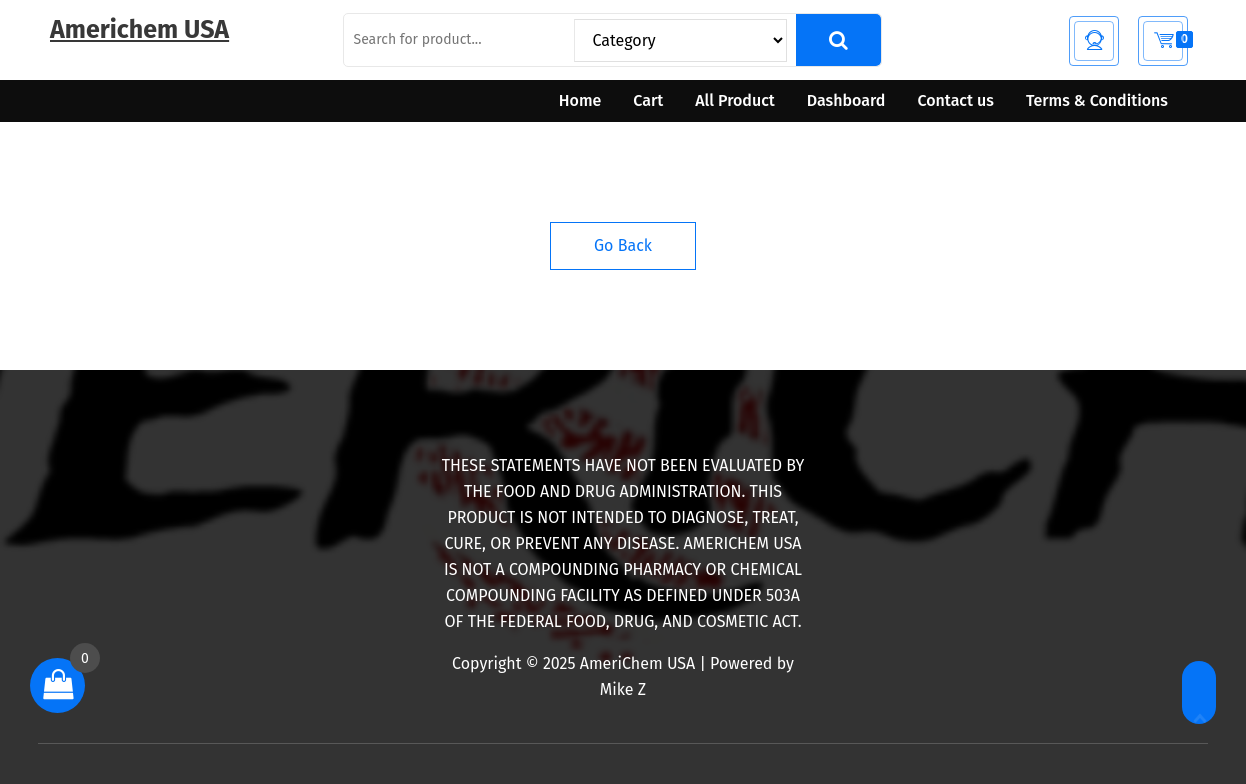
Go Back (623, 245)
